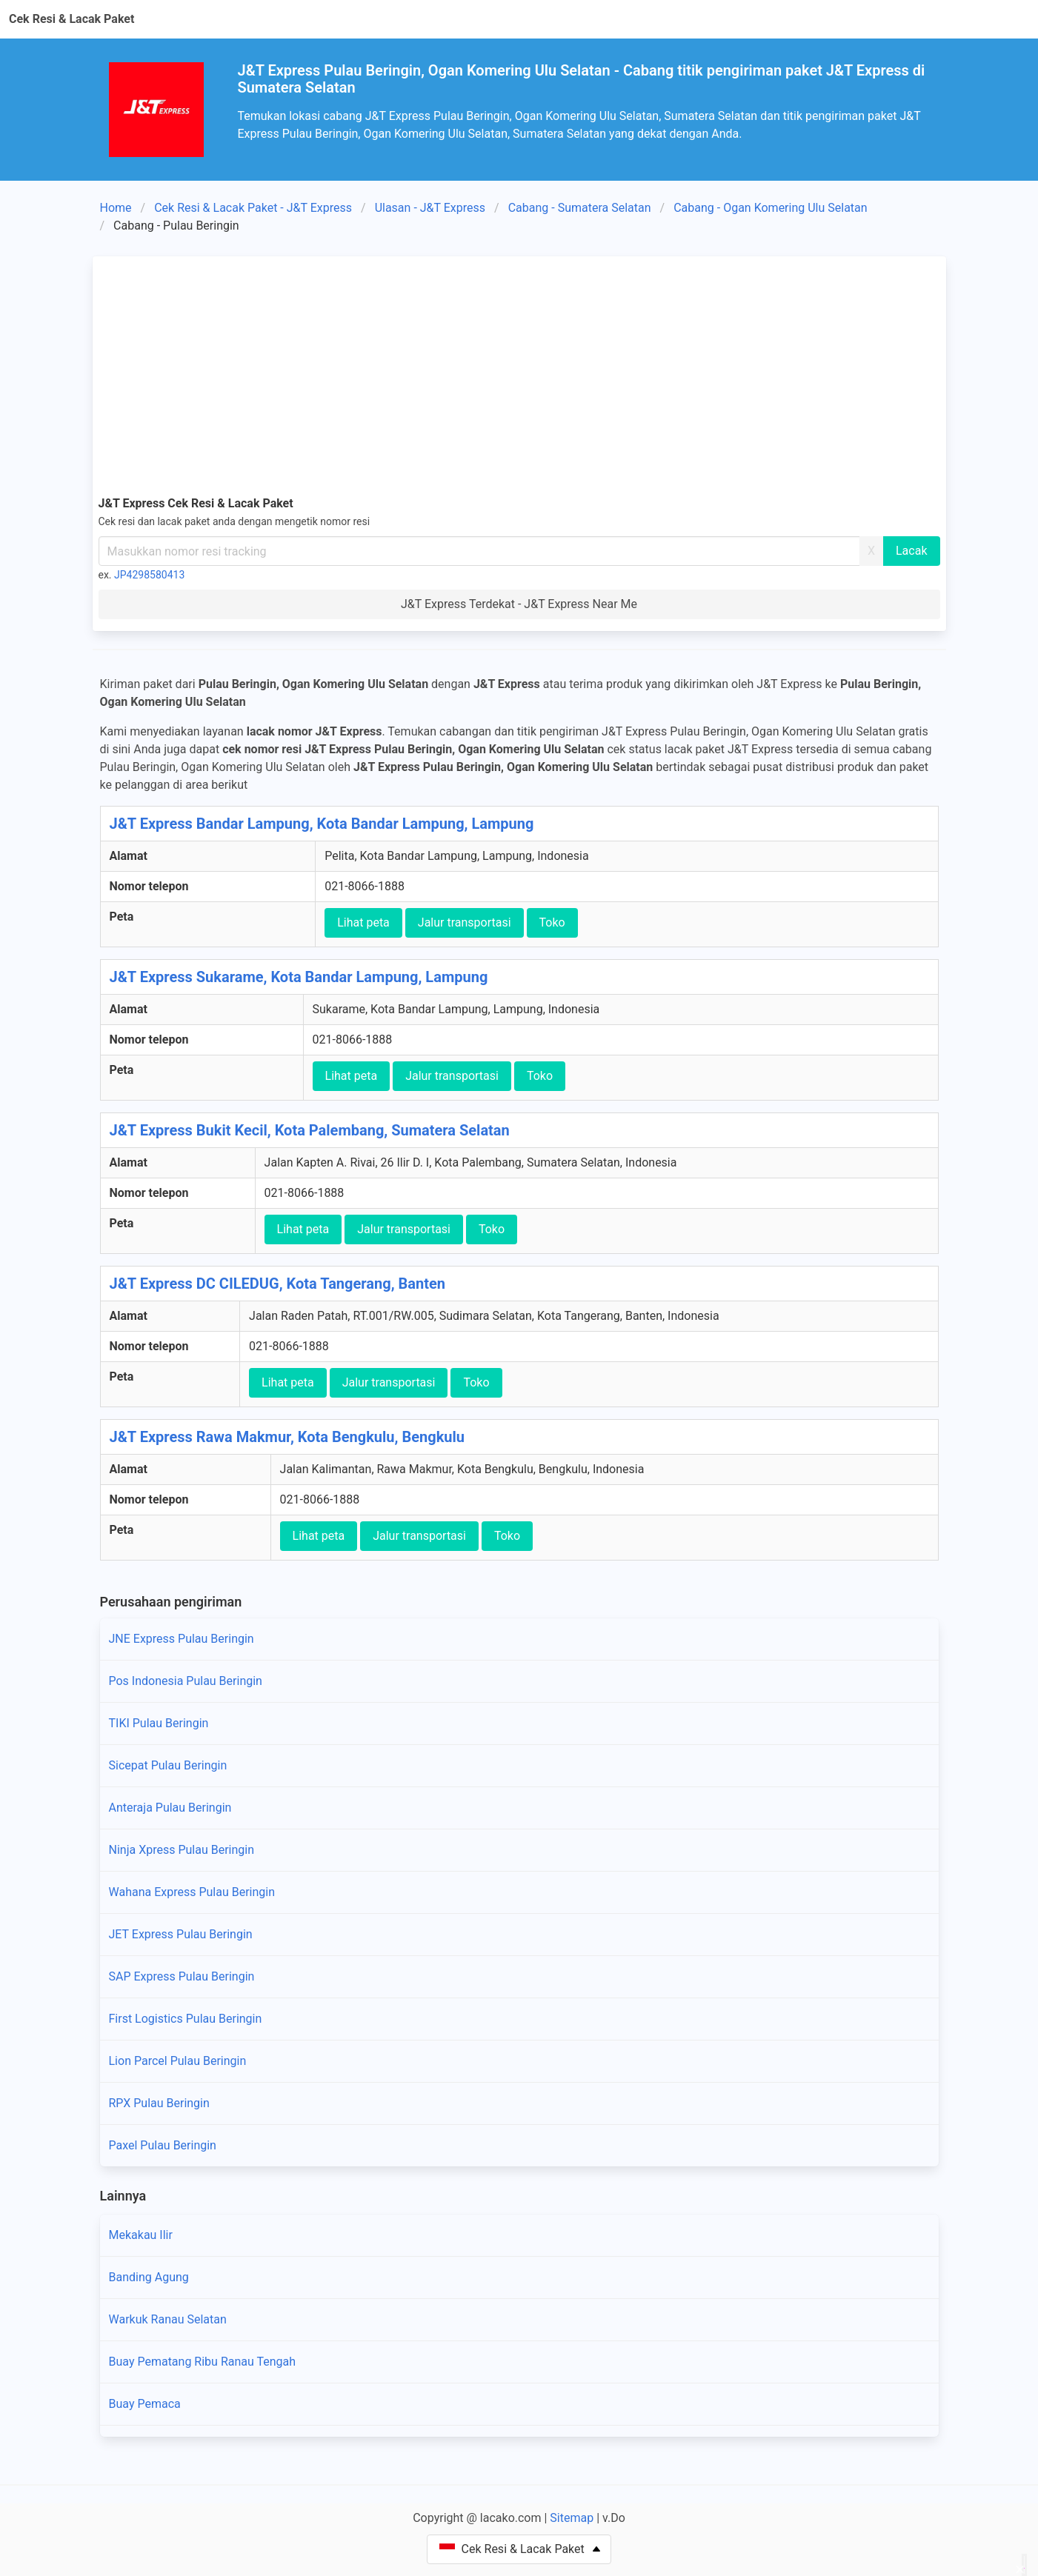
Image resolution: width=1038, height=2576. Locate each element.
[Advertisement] (519, 373)
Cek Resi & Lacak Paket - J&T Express (253, 208)
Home (116, 208)
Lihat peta (363, 922)
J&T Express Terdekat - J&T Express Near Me (519, 604)
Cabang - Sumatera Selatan (579, 208)
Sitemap (571, 2518)
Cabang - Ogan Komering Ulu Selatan (770, 208)
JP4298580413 (149, 575)
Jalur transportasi (464, 922)
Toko (552, 922)
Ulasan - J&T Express (430, 208)
